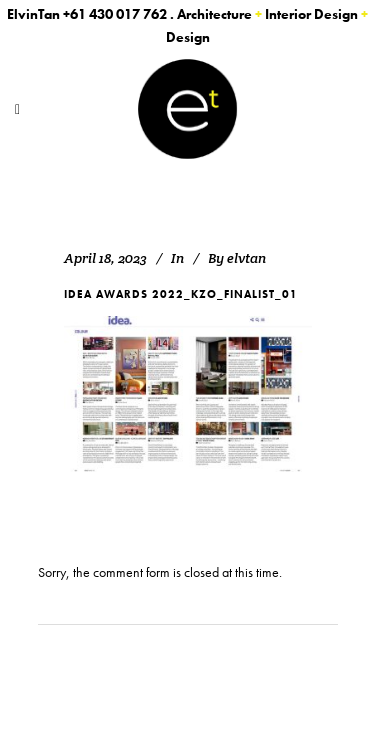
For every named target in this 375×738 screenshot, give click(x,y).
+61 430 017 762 (115, 14)
